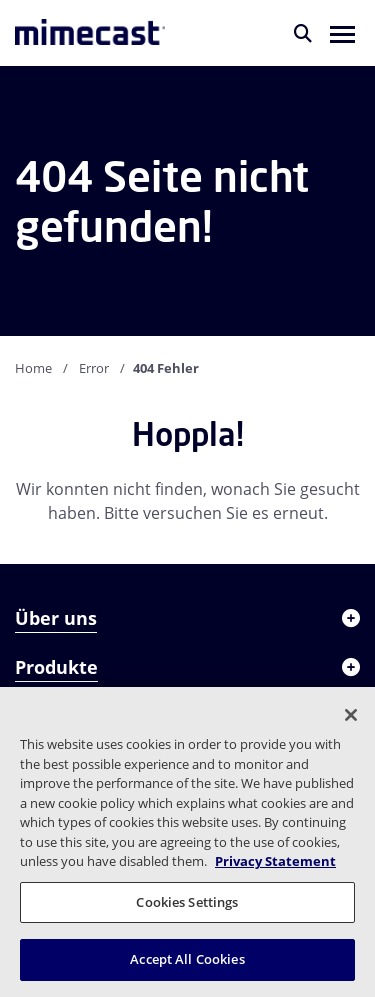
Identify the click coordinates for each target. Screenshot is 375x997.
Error (94, 368)
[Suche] (303, 33)
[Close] (351, 715)
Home (33, 368)
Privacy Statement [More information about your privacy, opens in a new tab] (275, 861)
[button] (342, 33)
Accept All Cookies (187, 959)
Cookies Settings (187, 902)
